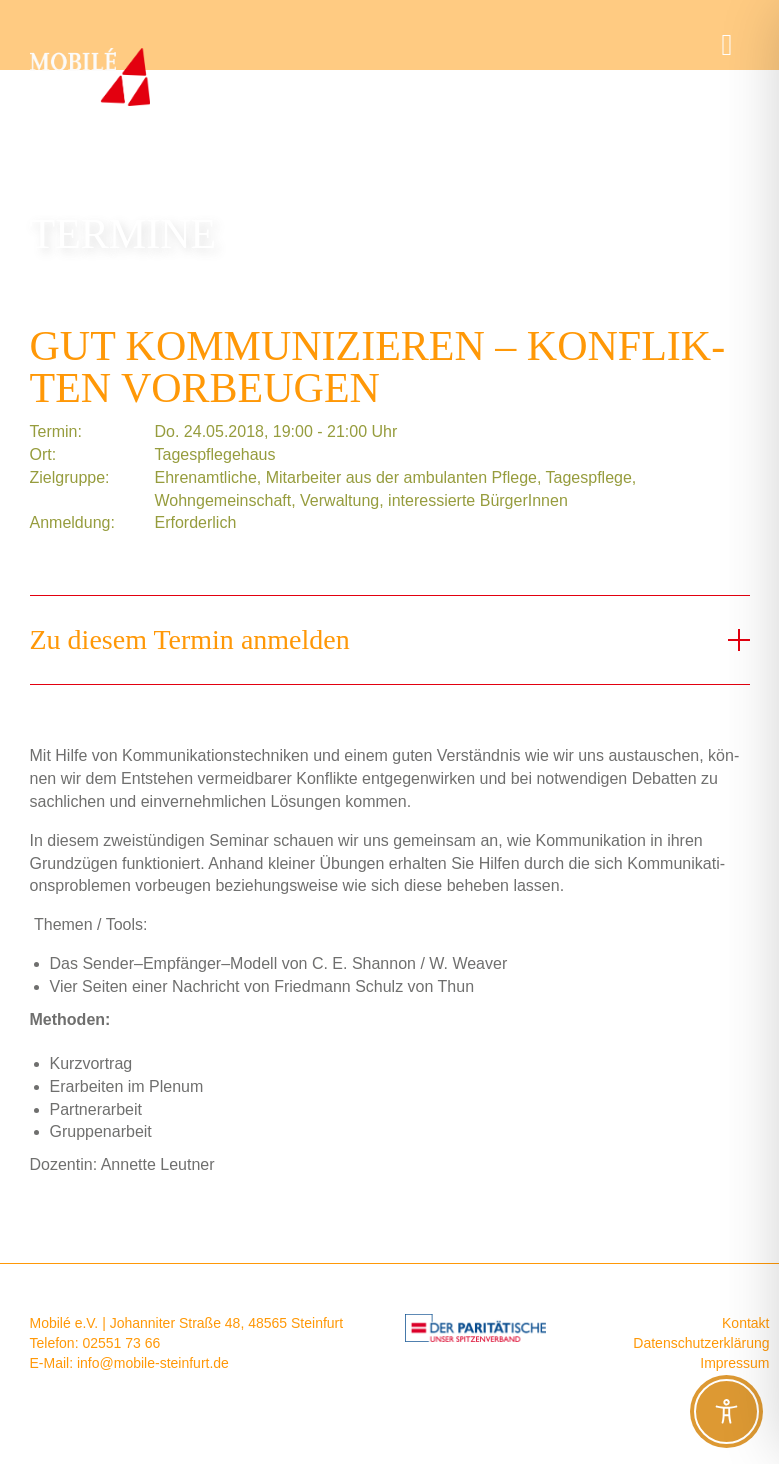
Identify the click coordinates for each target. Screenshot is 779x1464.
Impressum (734, 1363)
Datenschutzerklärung (701, 1343)
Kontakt (745, 1323)
